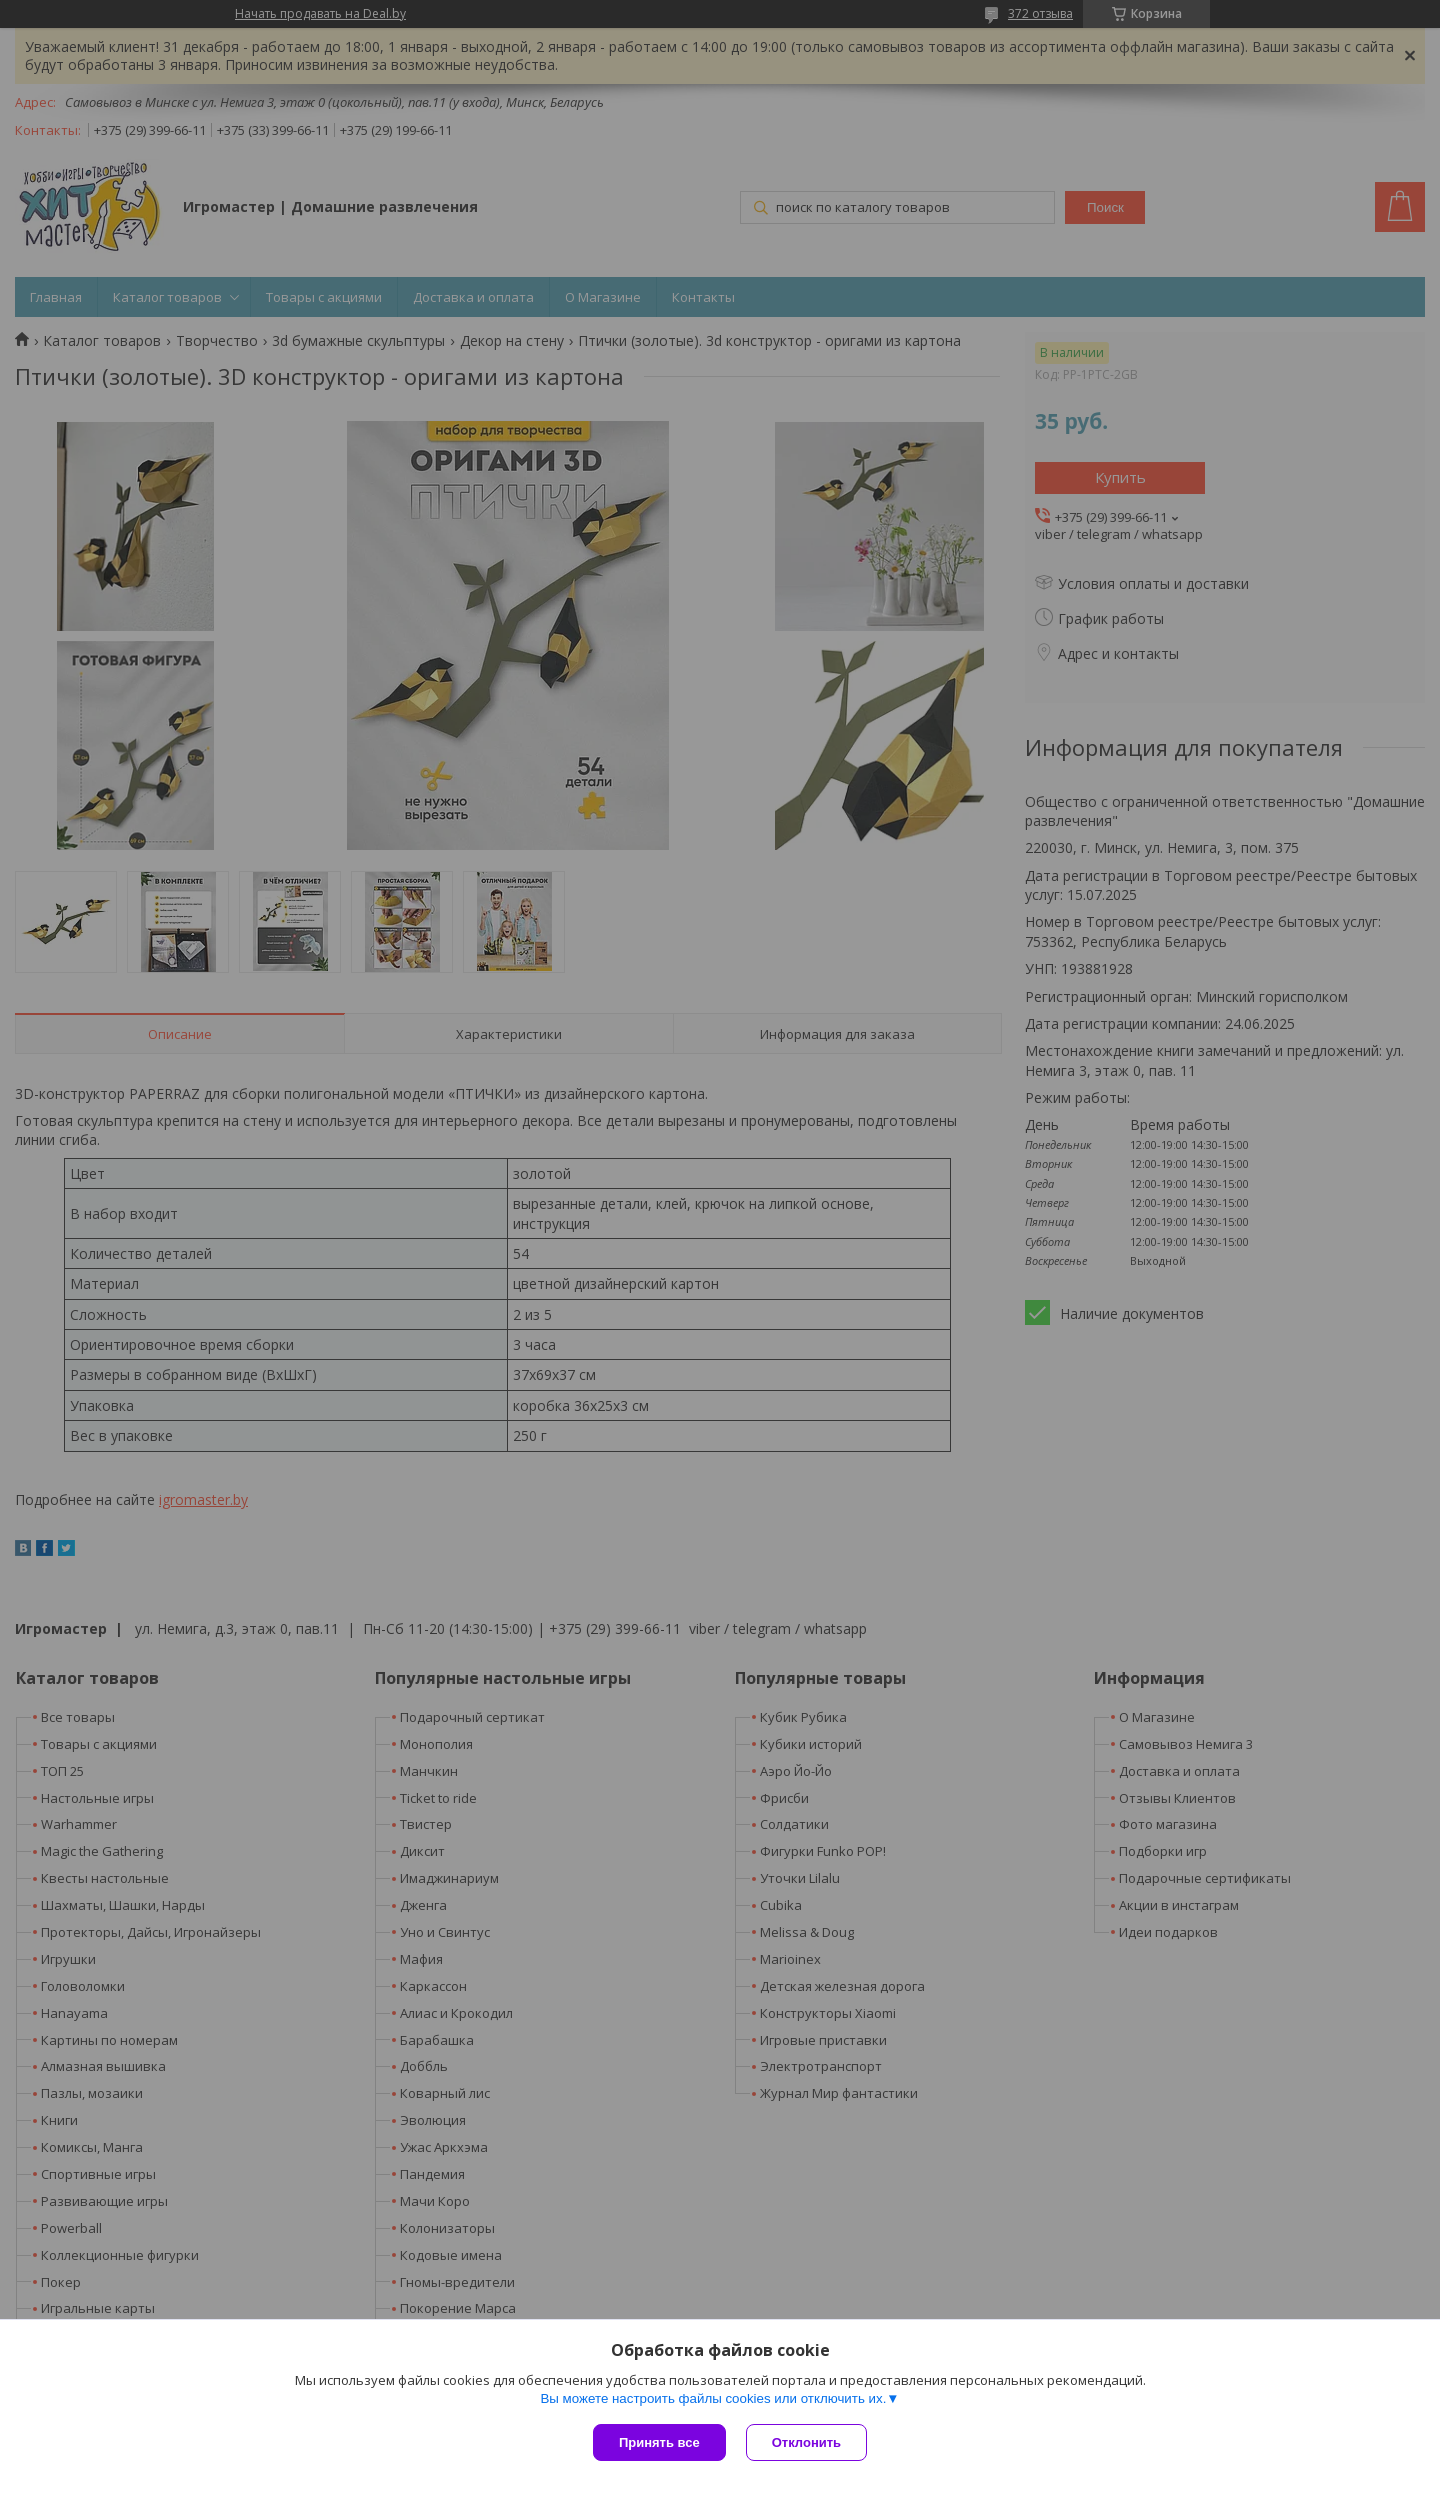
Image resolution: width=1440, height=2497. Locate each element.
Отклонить (806, 2442)
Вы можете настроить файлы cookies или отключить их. (713, 2398)
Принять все (659, 2442)
